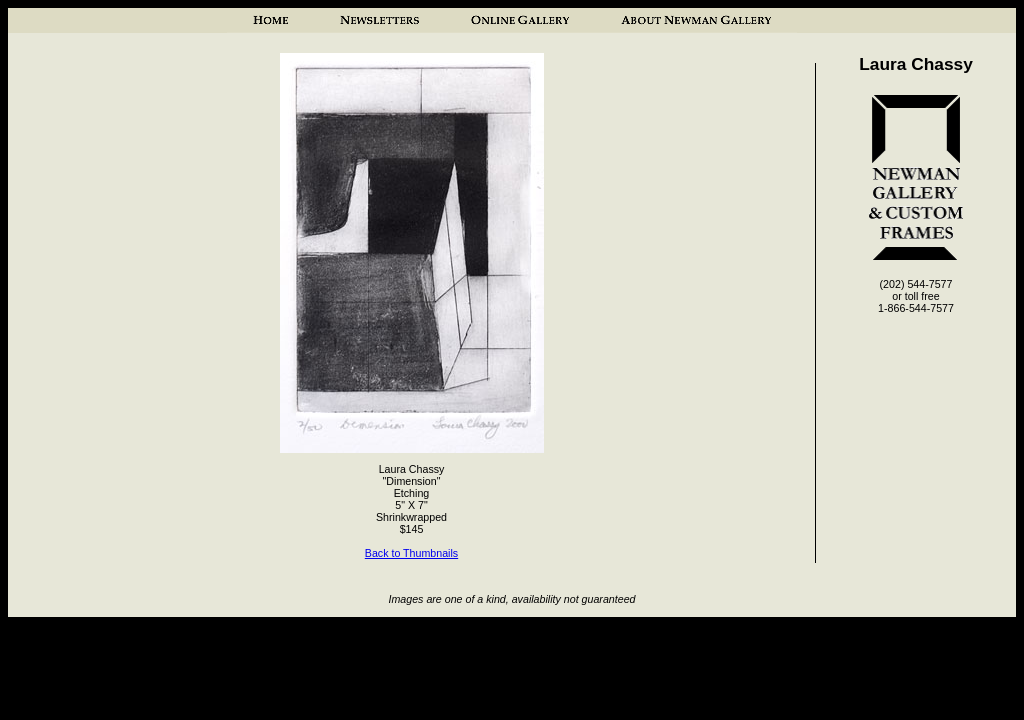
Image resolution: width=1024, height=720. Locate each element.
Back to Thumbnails (411, 553)
